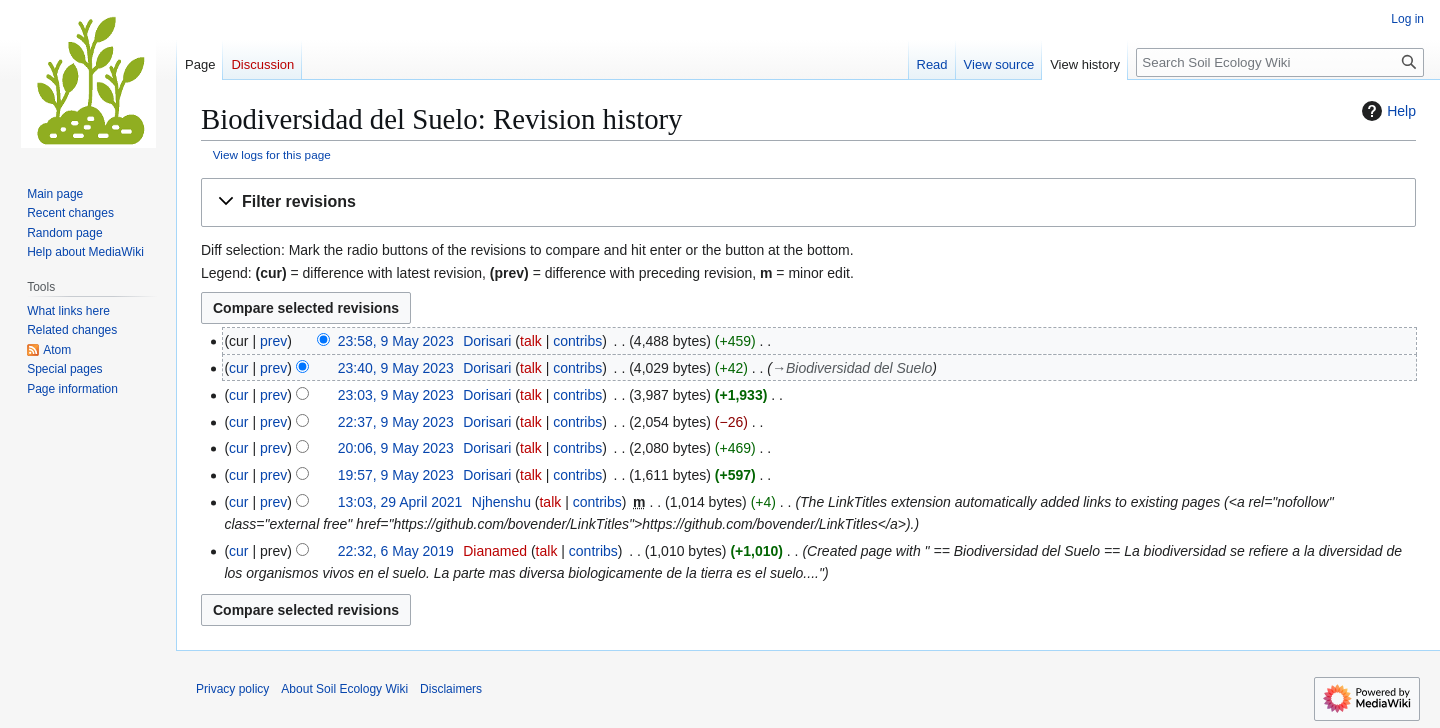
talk (531, 341)
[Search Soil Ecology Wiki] (1280, 62)
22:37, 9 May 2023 (396, 422)
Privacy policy (232, 689)
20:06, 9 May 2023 (396, 448)
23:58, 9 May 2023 (396, 341)
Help (1386, 111)
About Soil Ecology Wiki (344, 689)
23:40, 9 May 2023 (396, 368)
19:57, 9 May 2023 (396, 475)
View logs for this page (272, 154)
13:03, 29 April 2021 (400, 502)
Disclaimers (451, 689)
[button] (808, 202)
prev (273, 341)
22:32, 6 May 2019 (396, 551)
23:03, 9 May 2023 (396, 395)
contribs (577, 341)
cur (238, 368)
